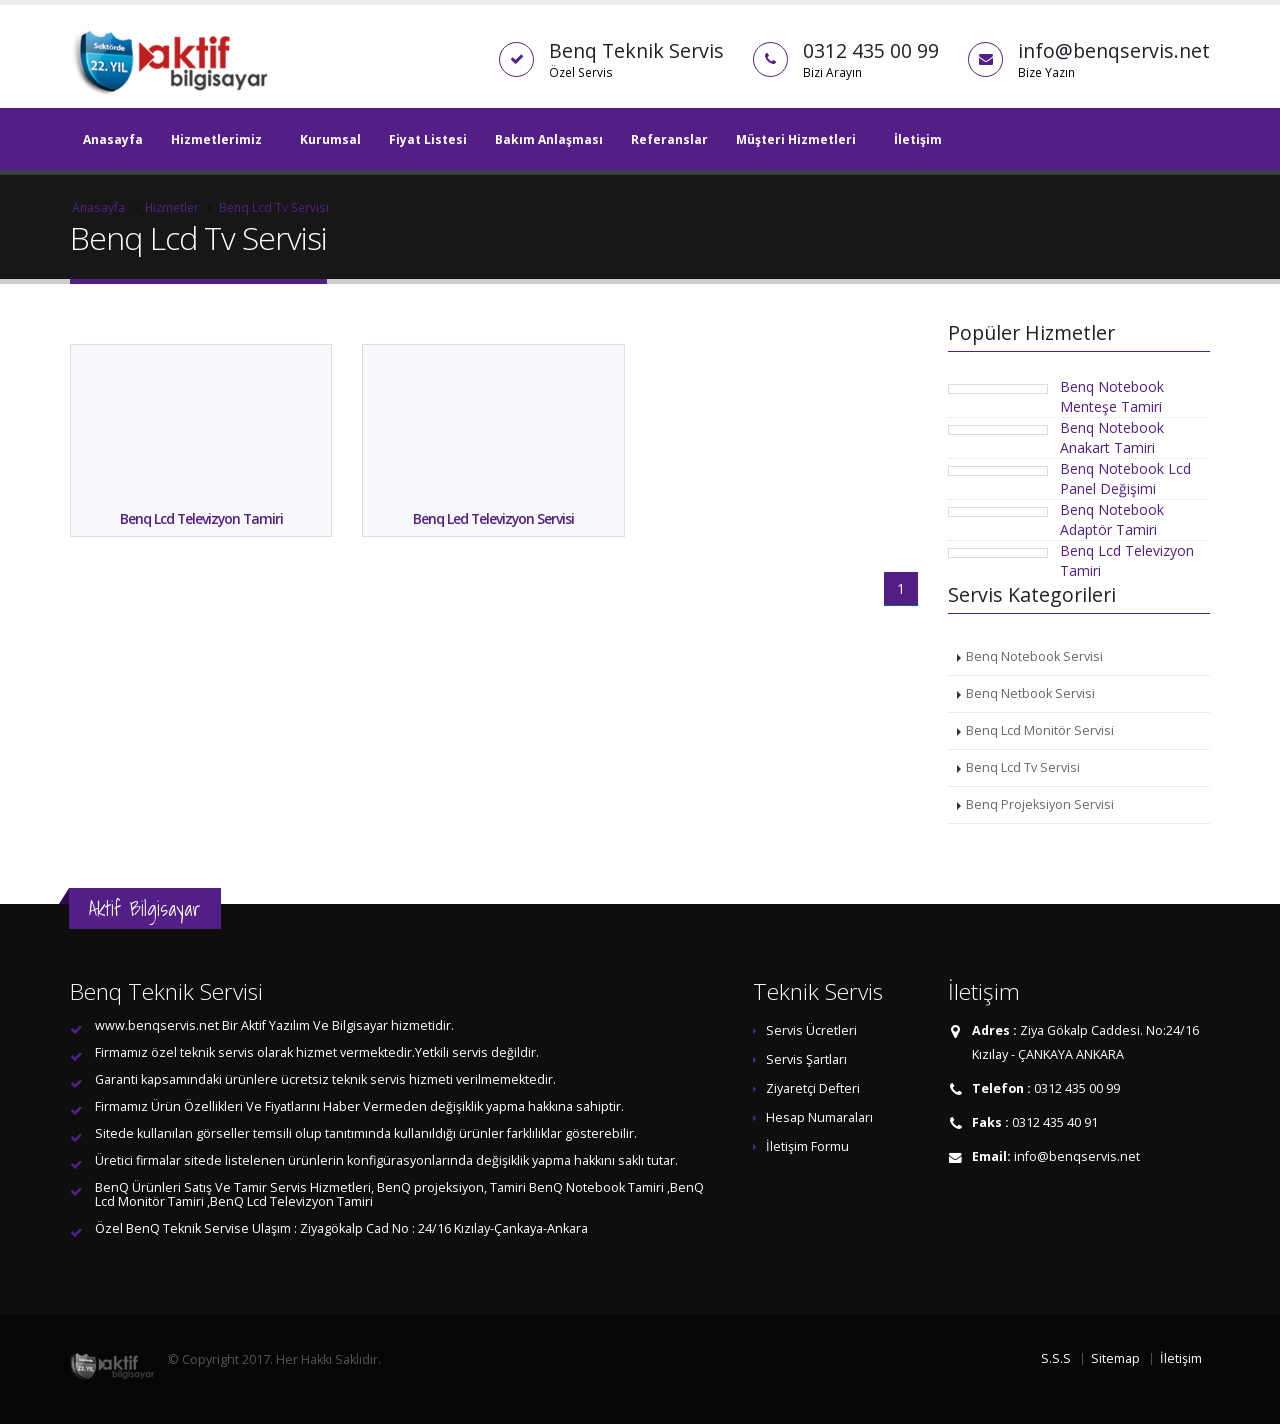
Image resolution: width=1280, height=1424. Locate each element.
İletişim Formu (807, 1146)
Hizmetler (172, 207)
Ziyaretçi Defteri (813, 1088)
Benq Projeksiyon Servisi (1040, 804)
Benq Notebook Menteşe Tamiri (1112, 396)
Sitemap (1115, 1358)
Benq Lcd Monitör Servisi (1040, 730)
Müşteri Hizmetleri (796, 139)
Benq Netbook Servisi (1030, 693)
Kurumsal (330, 139)
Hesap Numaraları (819, 1117)
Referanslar (669, 139)
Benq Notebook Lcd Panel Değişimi (1125, 478)
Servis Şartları (806, 1059)
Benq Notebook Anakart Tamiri (1112, 437)
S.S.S (1056, 1358)
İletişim (918, 139)
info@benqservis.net (1077, 1156)
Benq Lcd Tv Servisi (274, 207)
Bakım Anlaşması (549, 139)
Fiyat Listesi (428, 139)
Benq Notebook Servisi (1034, 656)
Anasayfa (113, 139)
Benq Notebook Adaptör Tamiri (1112, 519)
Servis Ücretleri (811, 1030)
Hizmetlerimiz (216, 139)
